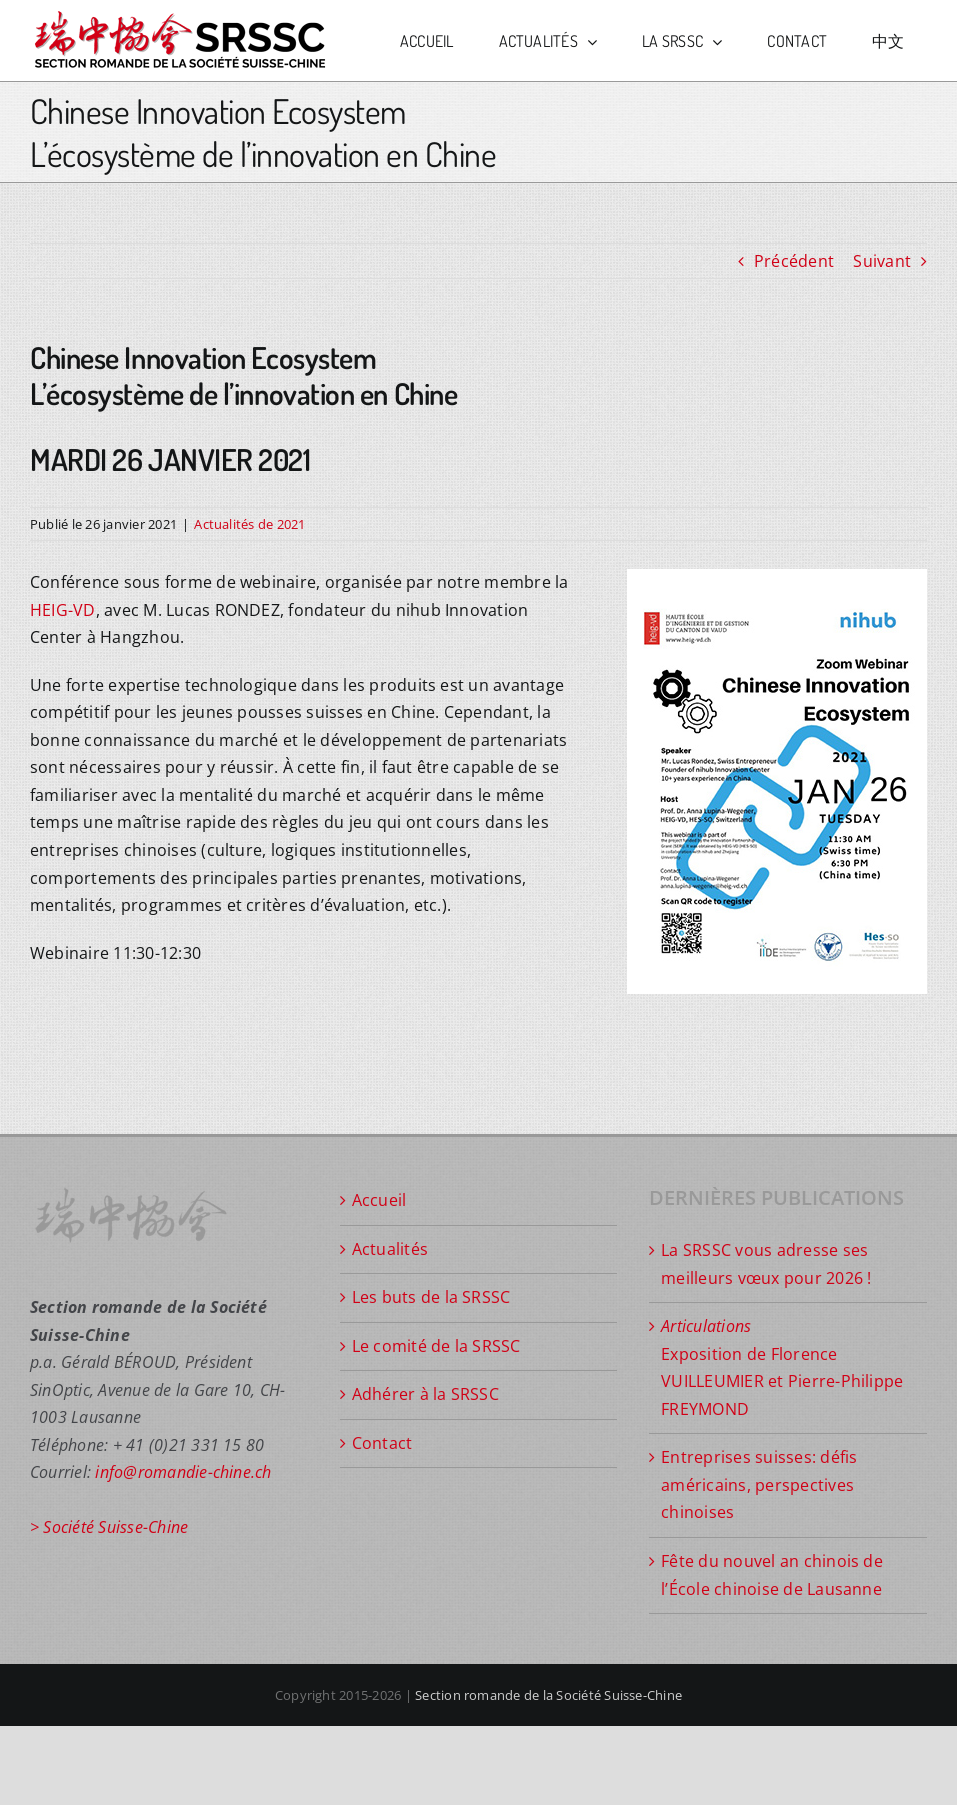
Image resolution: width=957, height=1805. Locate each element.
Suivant (882, 261)
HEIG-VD (63, 610)
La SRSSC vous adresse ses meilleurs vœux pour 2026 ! (766, 1264)
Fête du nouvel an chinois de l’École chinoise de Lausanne (772, 1575)
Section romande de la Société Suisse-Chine (548, 1695)
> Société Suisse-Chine (109, 1527)
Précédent (794, 261)
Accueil (379, 1200)
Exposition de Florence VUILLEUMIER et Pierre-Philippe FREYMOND (782, 1367)
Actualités (390, 1249)
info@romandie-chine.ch (183, 1472)
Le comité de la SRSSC (436, 1346)
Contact (382, 1443)
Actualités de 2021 (249, 524)
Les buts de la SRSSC (431, 1297)
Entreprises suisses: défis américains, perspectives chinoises (759, 1484)
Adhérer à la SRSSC (425, 1394)
